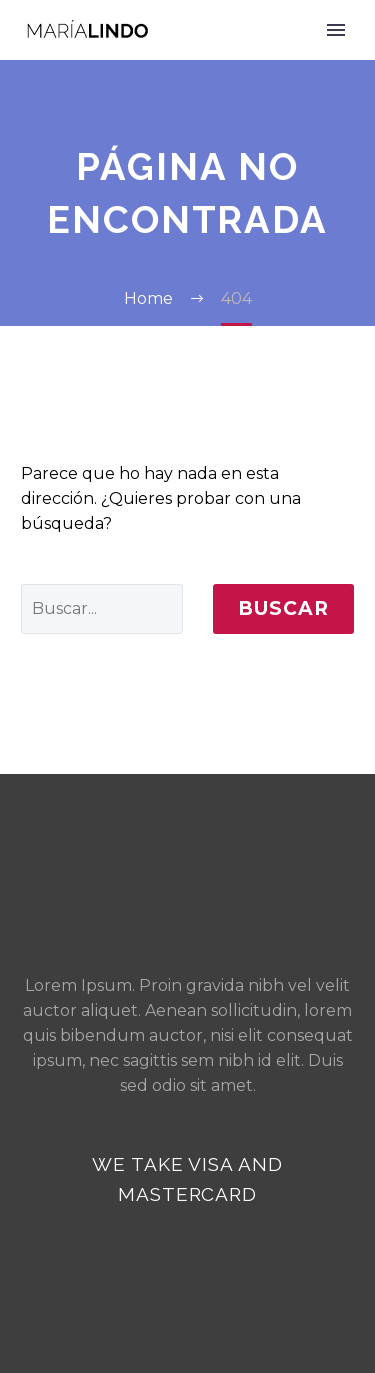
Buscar (283, 608)
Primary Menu (336, 30)
